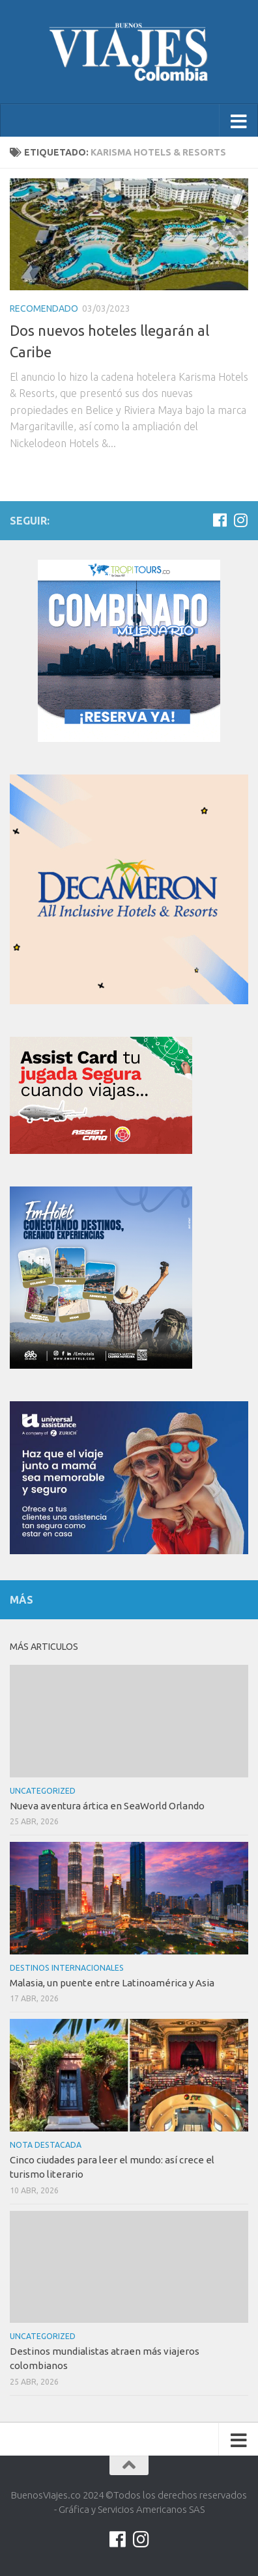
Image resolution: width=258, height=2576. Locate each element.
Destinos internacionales (67, 1968)
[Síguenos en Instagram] (240, 520)
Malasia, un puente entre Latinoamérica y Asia (112, 1982)
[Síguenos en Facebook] (219, 520)
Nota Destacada (45, 2145)
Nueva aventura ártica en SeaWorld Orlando (107, 1805)
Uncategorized (43, 1791)
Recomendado (44, 308)
